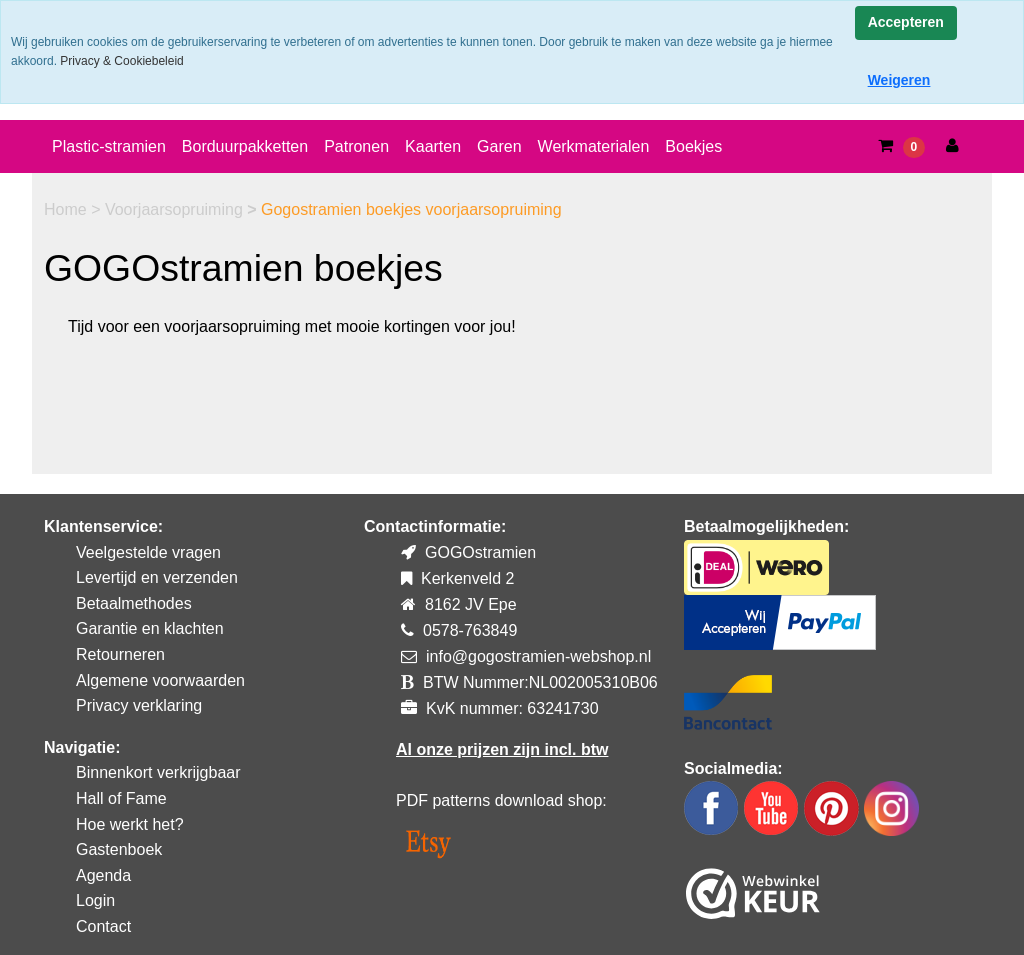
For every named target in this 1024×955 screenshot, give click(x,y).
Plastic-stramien (109, 146)
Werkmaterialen (594, 146)
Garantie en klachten (150, 628)
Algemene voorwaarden (160, 680)
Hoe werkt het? (130, 824)
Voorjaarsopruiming (176, 209)
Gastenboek (119, 849)
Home (67, 209)
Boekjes (693, 146)
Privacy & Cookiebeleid (121, 61)
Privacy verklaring (139, 705)
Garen (499, 146)
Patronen (356, 146)
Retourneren (120, 654)
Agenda (103, 875)
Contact (103, 926)
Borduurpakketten (245, 146)
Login (95, 900)
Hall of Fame (121, 798)
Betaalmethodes (134, 603)
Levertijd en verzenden (157, 577)
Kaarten (433, 146)
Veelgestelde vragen (148, 552)
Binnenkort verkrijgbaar (158, 772)
